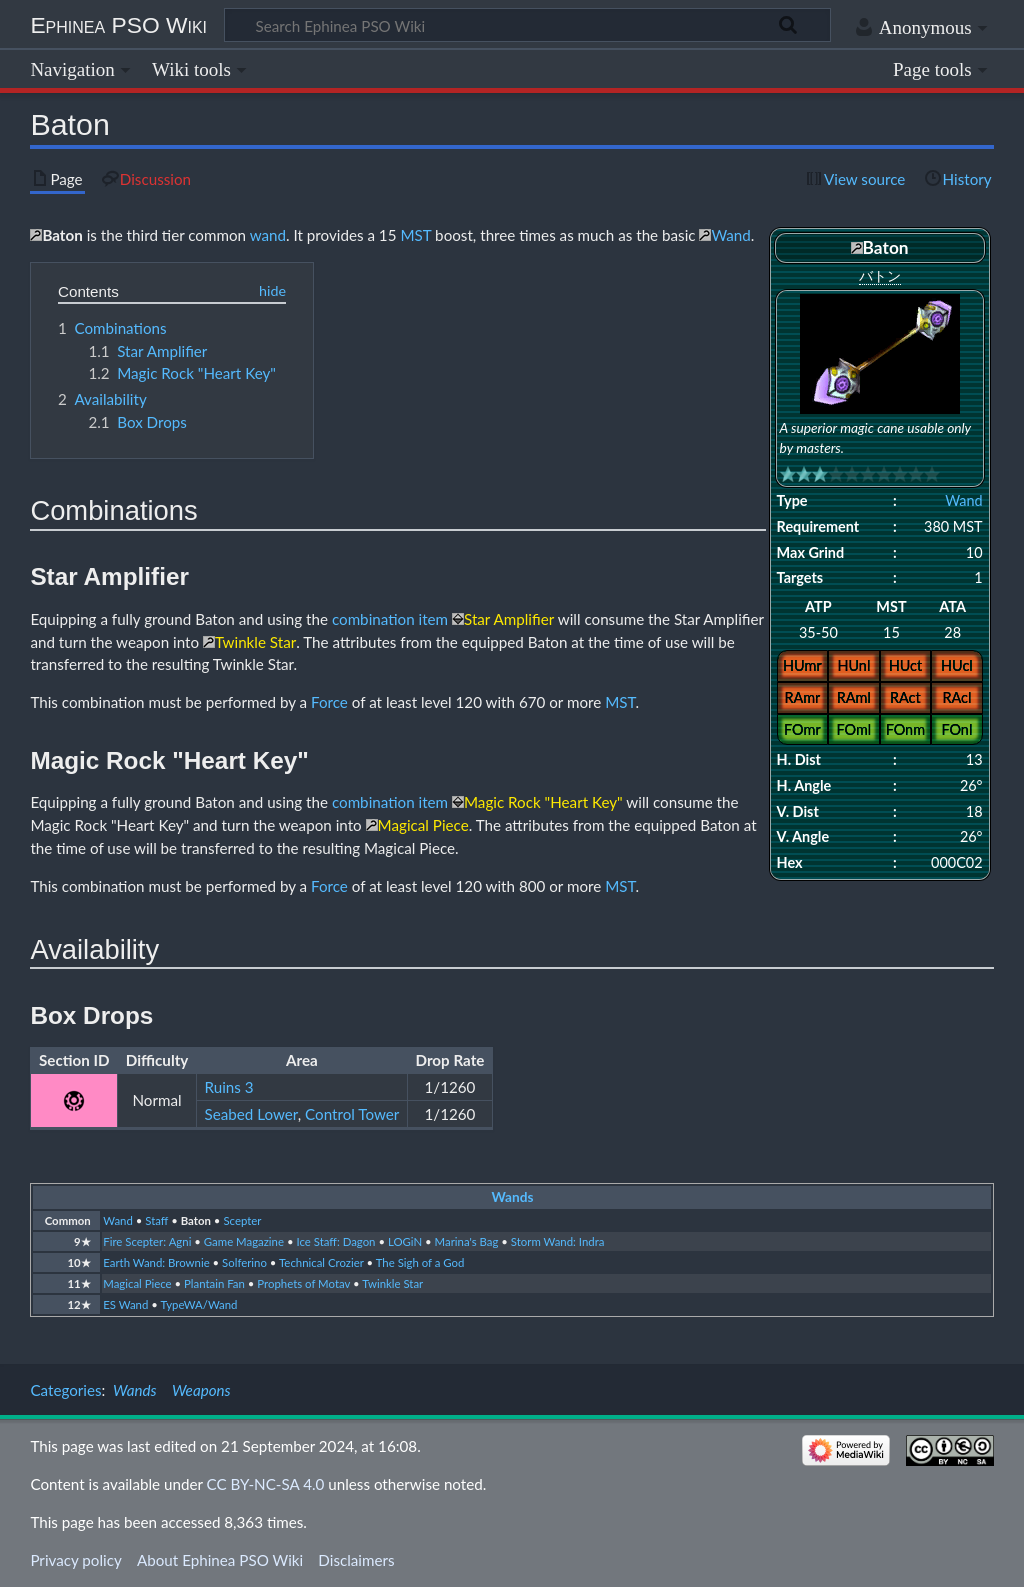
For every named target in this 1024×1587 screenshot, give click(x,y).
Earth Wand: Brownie (156, 1262)
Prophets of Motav (303, 1283)
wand (268, 235)
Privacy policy (75, 1560)
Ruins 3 (229, 1087)
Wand (963, 500)
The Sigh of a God (420, 1262)
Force (329, 702)
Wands (513, 1197)
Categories (65, 1390)
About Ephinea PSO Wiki (220, 1560)
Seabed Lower (251, 1114)
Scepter (242, 1220)
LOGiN (405, 1241)
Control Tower (352, 1114)
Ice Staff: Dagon (335, 1241)
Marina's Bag (467, 1241)
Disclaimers (356, 1560)
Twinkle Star (392, 1283)
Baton (196, 1220)
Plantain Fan (214, 1283)
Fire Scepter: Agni (147, 1241)
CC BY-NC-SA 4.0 (266, 1484)
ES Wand (125, 1304)
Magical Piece (137, 1283)
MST (415, 235)
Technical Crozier (321, 1262)
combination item (390, 619)
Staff (156, 1220)
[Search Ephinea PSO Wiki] (527, 25)
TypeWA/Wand (198, 1304)
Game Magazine (244, 1241)
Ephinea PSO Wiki (118, 25)
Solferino (244, 1262)
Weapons (201, 1390)
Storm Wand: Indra (558, 1241)
